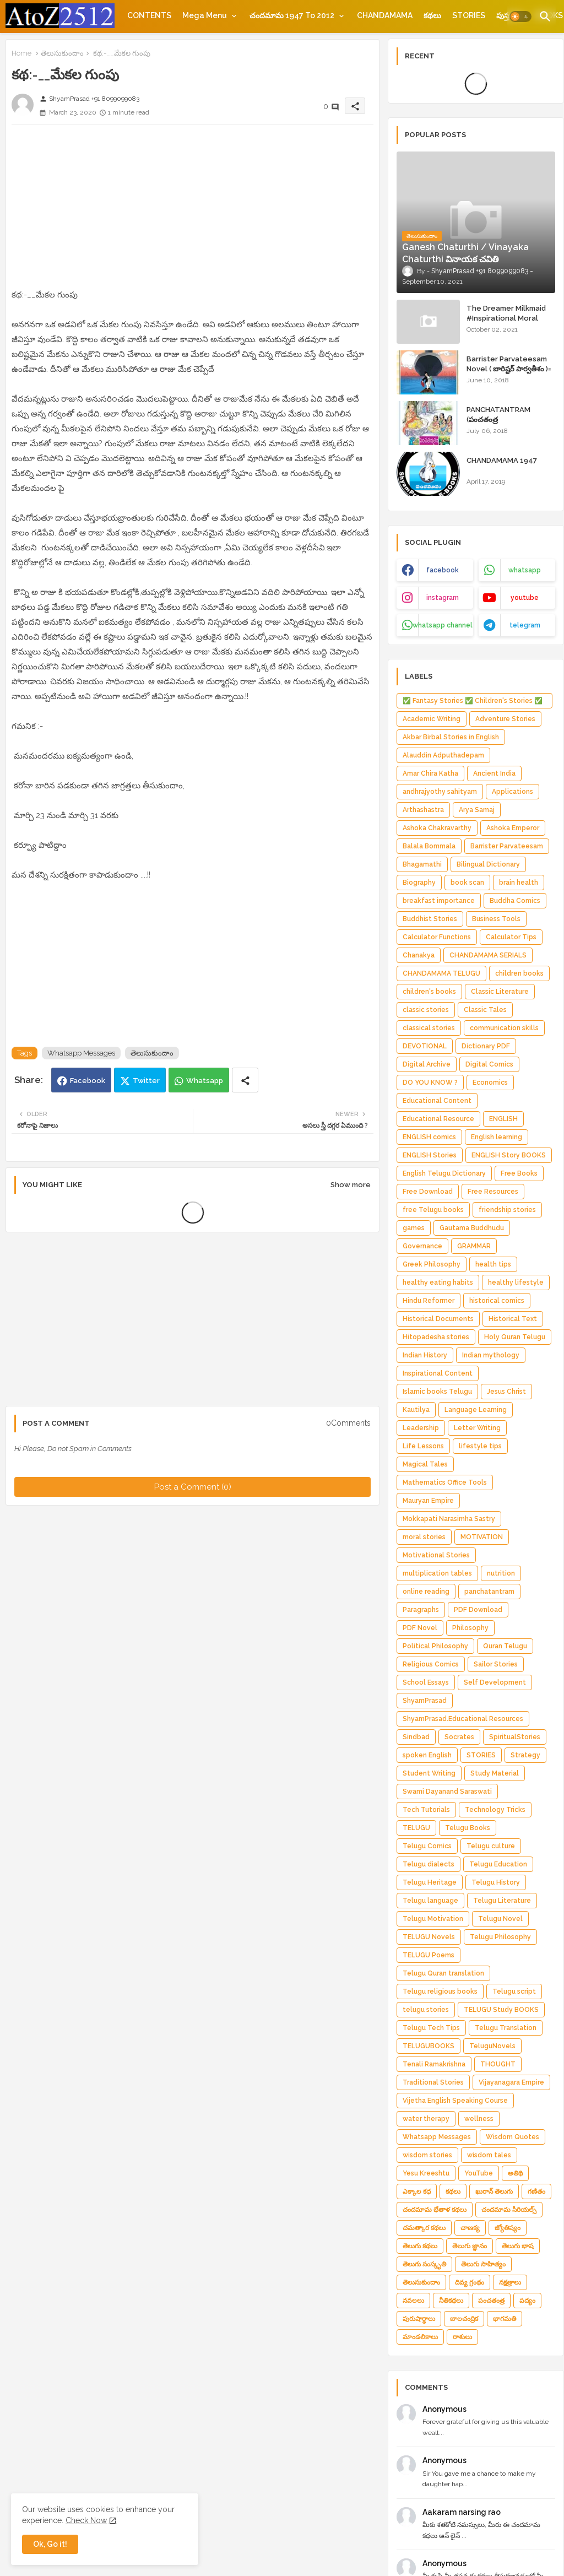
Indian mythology (490, 1355)
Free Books (519, 1173)
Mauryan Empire (428, 1501)
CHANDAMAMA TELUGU (441, 973)
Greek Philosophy (431, 1264)
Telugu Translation (505, 2028)
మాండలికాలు (420, 2337)
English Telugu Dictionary (444, 1173)
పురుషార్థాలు (419, 2319)
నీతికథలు (451, 2300)
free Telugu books (433, 1210)
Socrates (459, 1737)
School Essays (426, 1682)
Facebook (87, 1080)
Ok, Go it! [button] (50, 2544)
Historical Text (513, 1319)
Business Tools (496, 919)
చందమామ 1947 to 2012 (292, 15)
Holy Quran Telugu (514, 1337)
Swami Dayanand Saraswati (447, 1791)
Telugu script (514, 1991)
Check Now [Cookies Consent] (86, 2520)
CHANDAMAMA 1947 (502, 460)
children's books (429, 991)
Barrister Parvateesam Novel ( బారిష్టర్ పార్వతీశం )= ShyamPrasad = (509, 369)
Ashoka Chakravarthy (437, 828)
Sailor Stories (496, 1664)
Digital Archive (427, 1064)
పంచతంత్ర (491, 2300)
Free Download (428, 1191)
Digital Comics (489, 1064)
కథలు (432, 15)
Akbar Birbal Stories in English (451, 737)
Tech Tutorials (426, 1810)
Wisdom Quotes (512, 2137)
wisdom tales (489, 2155)
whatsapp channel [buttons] (443, 625)
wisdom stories (427, 2155)
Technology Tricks (495, 1810)
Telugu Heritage (430, 1882)
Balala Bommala (429, 846)
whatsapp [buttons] (524, 570)
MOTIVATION (481, 1537)
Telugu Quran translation (443, 1973)
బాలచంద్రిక (464, 2319)
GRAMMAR (474, 1246)
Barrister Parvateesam (506, 846)
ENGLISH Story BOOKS (508, 1155)
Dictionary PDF (486, 1046)
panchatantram (489, 1591)
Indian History (425, 1355)
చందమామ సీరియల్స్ (508, 2210)
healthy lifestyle (516, 1282)
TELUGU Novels (429, 1937)
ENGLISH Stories (430, 1155)
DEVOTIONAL (425, 1046)
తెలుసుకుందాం (62, 53)
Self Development (495, 1682)
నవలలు (413, 2300)
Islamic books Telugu (437, 1391)
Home (21, 53)
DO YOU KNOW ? (430, 1082)
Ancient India (494, 773)
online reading (426, 1591)
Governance (422, 1246)
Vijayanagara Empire (511, 2082)
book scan (467, 882)
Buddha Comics (515, 901)
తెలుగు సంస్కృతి (424, 2264)
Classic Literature (500, 991)
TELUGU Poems (428, 1955)
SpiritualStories (514, 1737)
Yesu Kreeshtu (426, 2173)
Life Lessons (423, 1446)
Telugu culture (491, 1846)
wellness (479, 2119)
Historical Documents (438, 1319)
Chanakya (419, 955)
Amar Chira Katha (430, 773)
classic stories (426, 1010)
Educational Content (437, 1101)
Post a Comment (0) (192, 1487)
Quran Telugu (505, 1646)
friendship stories (507, 1210)
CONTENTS (149, 15)
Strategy (525, 1755)
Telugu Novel (500, 1919)
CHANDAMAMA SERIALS (488, 955)
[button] (520, 16)
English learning (496, 1137)
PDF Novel (420, 1628)
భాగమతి (504, 2319)
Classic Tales (485, 1010)
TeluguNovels (492, 2046)
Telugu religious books (440, 1991)
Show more (350, 1185)
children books (519, 973)
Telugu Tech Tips (431, 2028)
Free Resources (493, 1191)
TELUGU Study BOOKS (501, 2010)
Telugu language (430, 1900)
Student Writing (429, 1773)
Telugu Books (467, 1828)
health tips (493, 1264)
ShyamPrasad (425, 1700)
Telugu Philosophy (500, 1937)
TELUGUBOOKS (428, 2046)
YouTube (478, 2173)
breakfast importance (439, 901)
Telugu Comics (427, 1846)
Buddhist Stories (430, 919)
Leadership (421, 1428)
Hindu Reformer (428, 1301)
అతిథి (515, 2173)
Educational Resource (438, 1119)
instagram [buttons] (442, 598)
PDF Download (478, 1610)
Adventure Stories (505, 719)
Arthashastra (423, 810)
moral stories (424, 1537)
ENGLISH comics (429, 1137)
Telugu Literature (502, 1900)
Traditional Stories (433, 2082)
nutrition (501, 1573)
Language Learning (475, 1410)
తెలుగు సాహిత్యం (483, 2264)
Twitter (146, 1080)
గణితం (536, 2191)
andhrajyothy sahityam (440, 791)
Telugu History (495, 1882)
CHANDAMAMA (385, 15)
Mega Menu (204, 15)
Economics (490, 1082)
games (414, 1228)
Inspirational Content (438, 1373)
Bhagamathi (422, 864)
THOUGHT (498, 2064)
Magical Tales (425, 1464)
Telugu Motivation (433, 1919)
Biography (419, 882)
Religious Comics (431, 1664)
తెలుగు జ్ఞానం (469, 2246)
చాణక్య (470, 2228)
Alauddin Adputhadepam (443, 755)
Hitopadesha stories (436, 1337)
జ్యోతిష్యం (507, 2228)
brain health (518, 882)
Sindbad (416, 1737)
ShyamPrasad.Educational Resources (463, 1719)
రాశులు (462, 2337)
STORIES (468, 15)
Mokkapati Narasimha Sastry (449, 1519)
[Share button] (245, 1080)
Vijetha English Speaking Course (455, 2100)
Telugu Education (498, 1864)
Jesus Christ (506, 1391)
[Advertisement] (192, 210)
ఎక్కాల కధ (417, 2191)
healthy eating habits (438, 1282)
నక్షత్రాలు (510, 2282)
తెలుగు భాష (518, 2246)
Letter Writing (477, 1428)
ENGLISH (503, 1119)
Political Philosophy (435, 1646)
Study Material (494, 1773)
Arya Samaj (477, 810)
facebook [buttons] (442, 570)
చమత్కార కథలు (424, 2228)
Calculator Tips (511, 937)
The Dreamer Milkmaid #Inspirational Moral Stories (506, 318)
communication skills (504, 1028)
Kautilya (416, 1410)
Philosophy (470, 1628)
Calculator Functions (437, 937)
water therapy (426, 2119)
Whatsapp (204, 1080)
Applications (512, 791)
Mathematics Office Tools (445, 1482)
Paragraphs (421, 1610)
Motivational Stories (436, 1555)
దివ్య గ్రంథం (469, 2282)
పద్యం (527, 2300)
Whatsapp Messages (81, 1053)
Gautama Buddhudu (472, 1228)
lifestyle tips (480, 1446)
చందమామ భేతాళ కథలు (435, 2210)
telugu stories (426, 2010)
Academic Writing (431, 719)
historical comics (496, 1301)
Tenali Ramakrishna (434, 2064)
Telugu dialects (428, 1864)
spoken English (427, 1755)
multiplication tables (437, 1573)
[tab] (149, 15)
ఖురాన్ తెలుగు (494, 2191)
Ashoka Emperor (512, 828)
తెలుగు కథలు (420, 2246)
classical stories (429, 1028)
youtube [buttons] (525, 598)
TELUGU (416, 1828)
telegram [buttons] (524, 625)
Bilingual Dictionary (488, 864)
